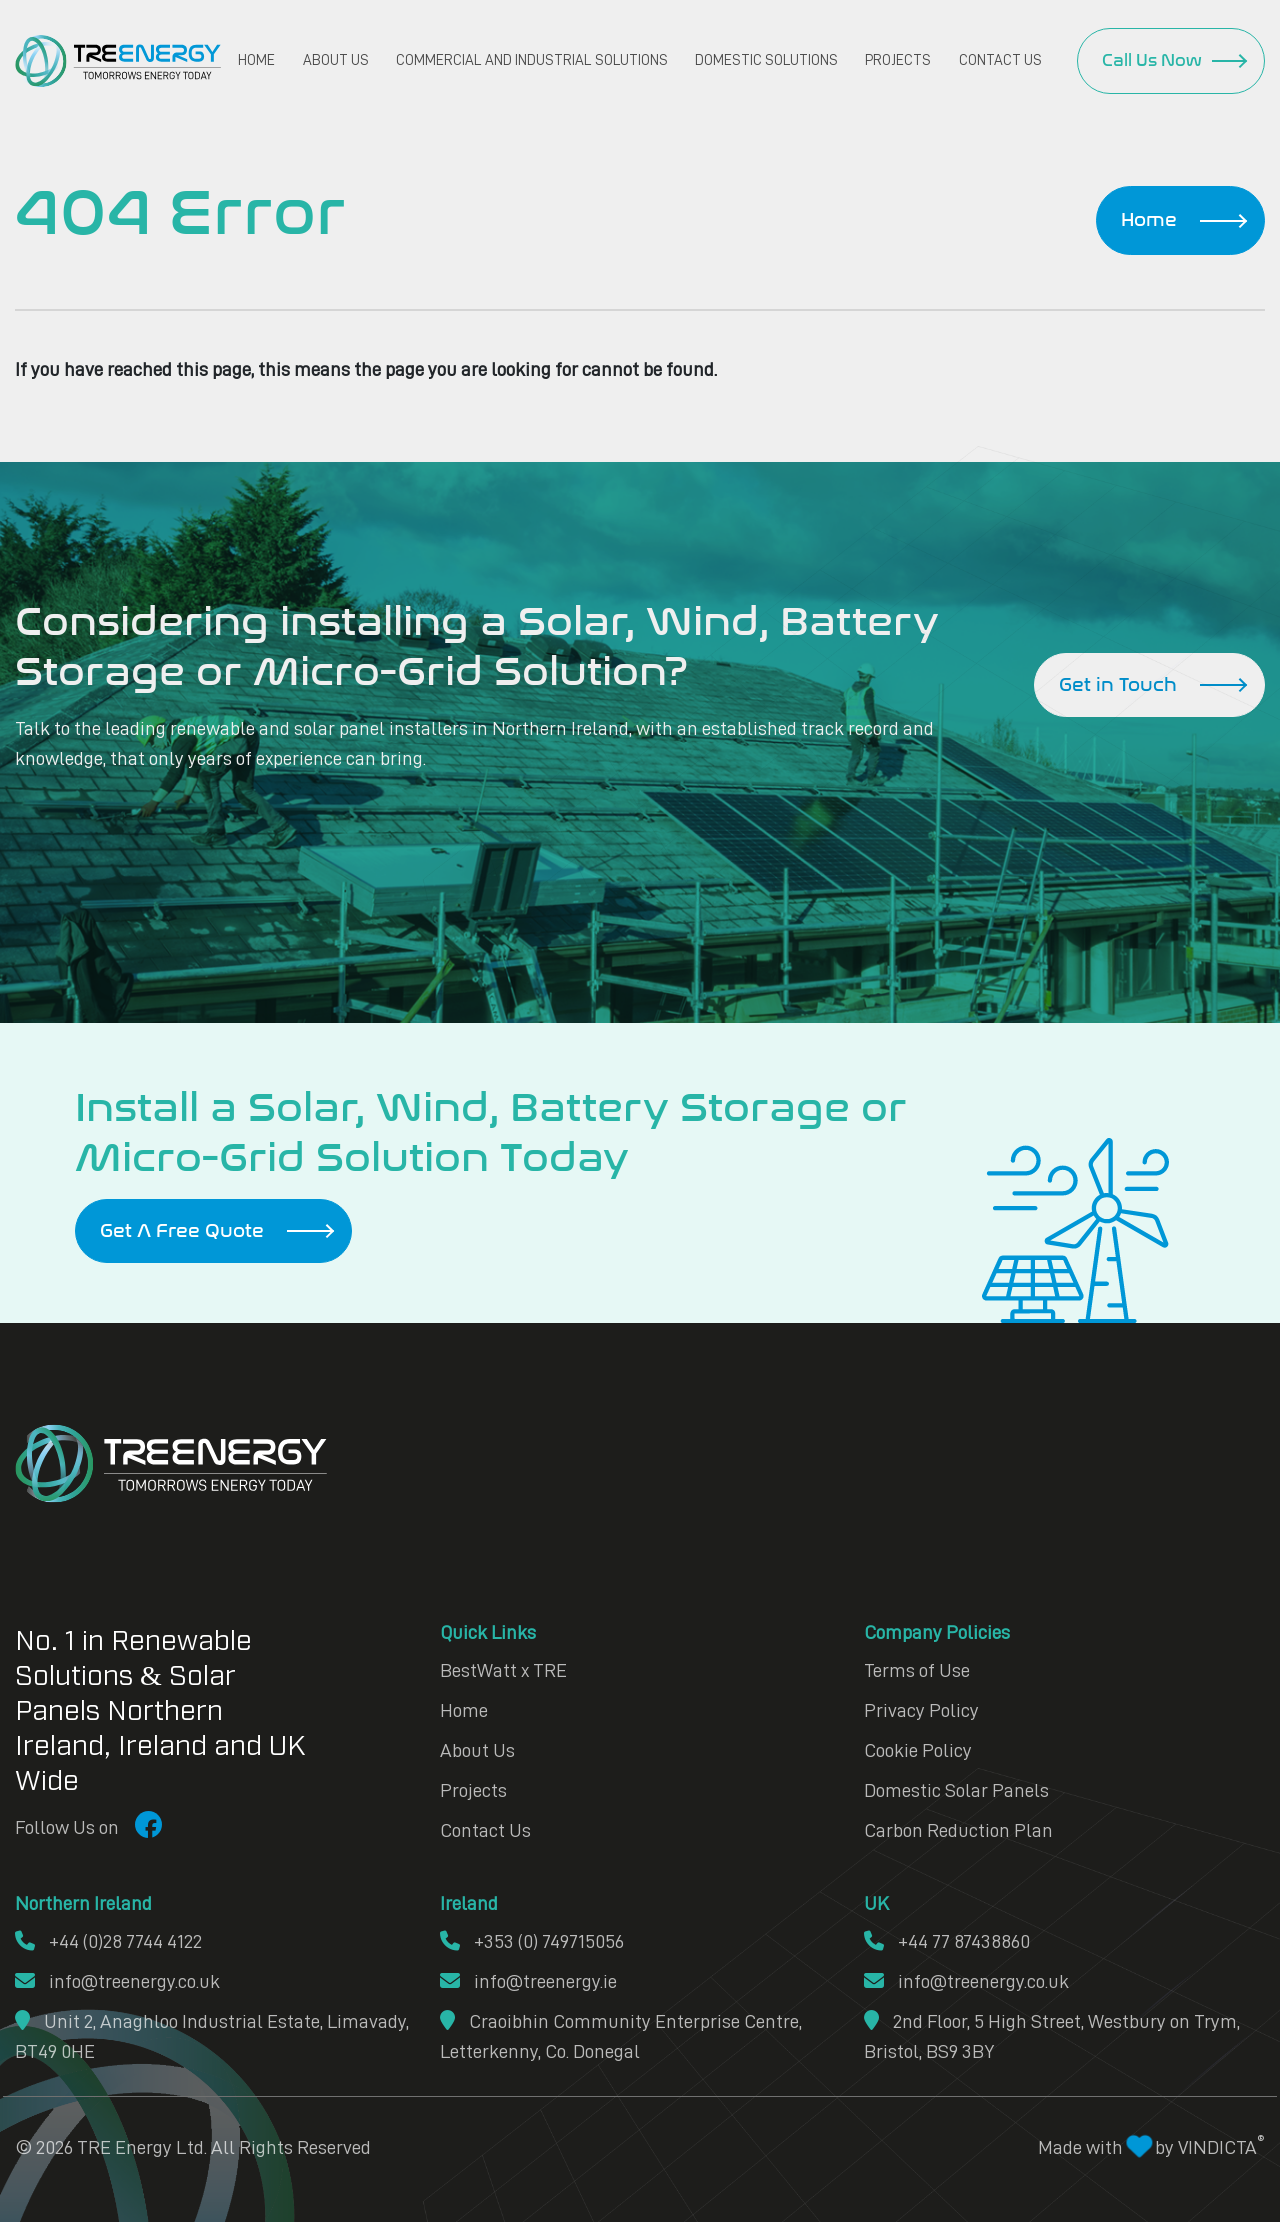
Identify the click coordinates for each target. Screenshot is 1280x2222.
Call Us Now (1152, 60)
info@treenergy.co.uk (117, 1981)
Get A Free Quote (182, 1231)
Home (256, 60)
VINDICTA (1221, 2147)
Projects (898, 60)
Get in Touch (1118, 685)
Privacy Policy (921, 1710)
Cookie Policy (918, 1750)
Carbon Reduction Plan (958, 1830)
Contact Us (1000, 60)
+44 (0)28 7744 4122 (108, 1941)
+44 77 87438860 (947, 1941)
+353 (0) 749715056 (532, 1941)
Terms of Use (917, 1670)
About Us (336, 60)
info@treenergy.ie (528, 1981)
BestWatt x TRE (503, 1670)
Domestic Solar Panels (956, 1790)
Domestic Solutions (766, 60)
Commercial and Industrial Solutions (532, 60)
